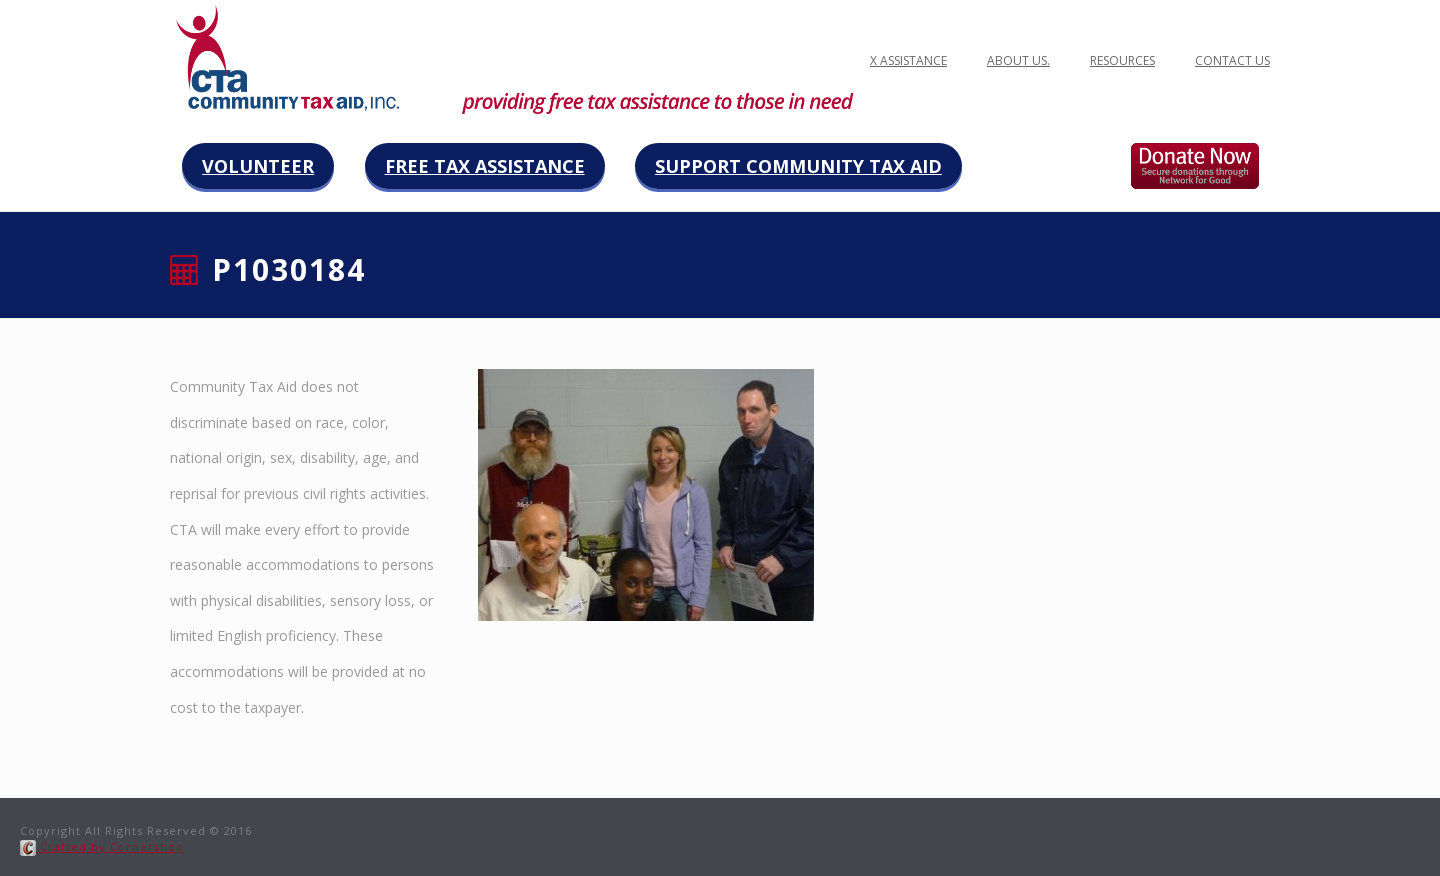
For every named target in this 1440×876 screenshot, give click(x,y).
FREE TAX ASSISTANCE (887, 60)
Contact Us (1232, 60)
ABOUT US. (1018, 60)
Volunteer (258, 166)
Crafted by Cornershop (102, 846)
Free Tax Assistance (485, 166)
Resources (1122, 60)
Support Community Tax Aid (798, 166)
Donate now (1215, 166)
